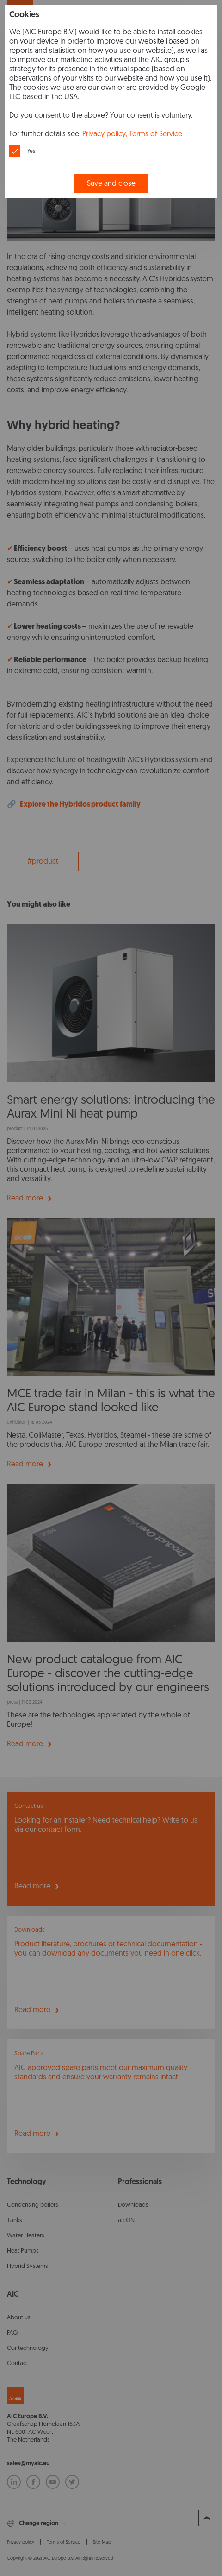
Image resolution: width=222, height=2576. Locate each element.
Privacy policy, (104, 133)
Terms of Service (155, 133)
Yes (31, 151)
